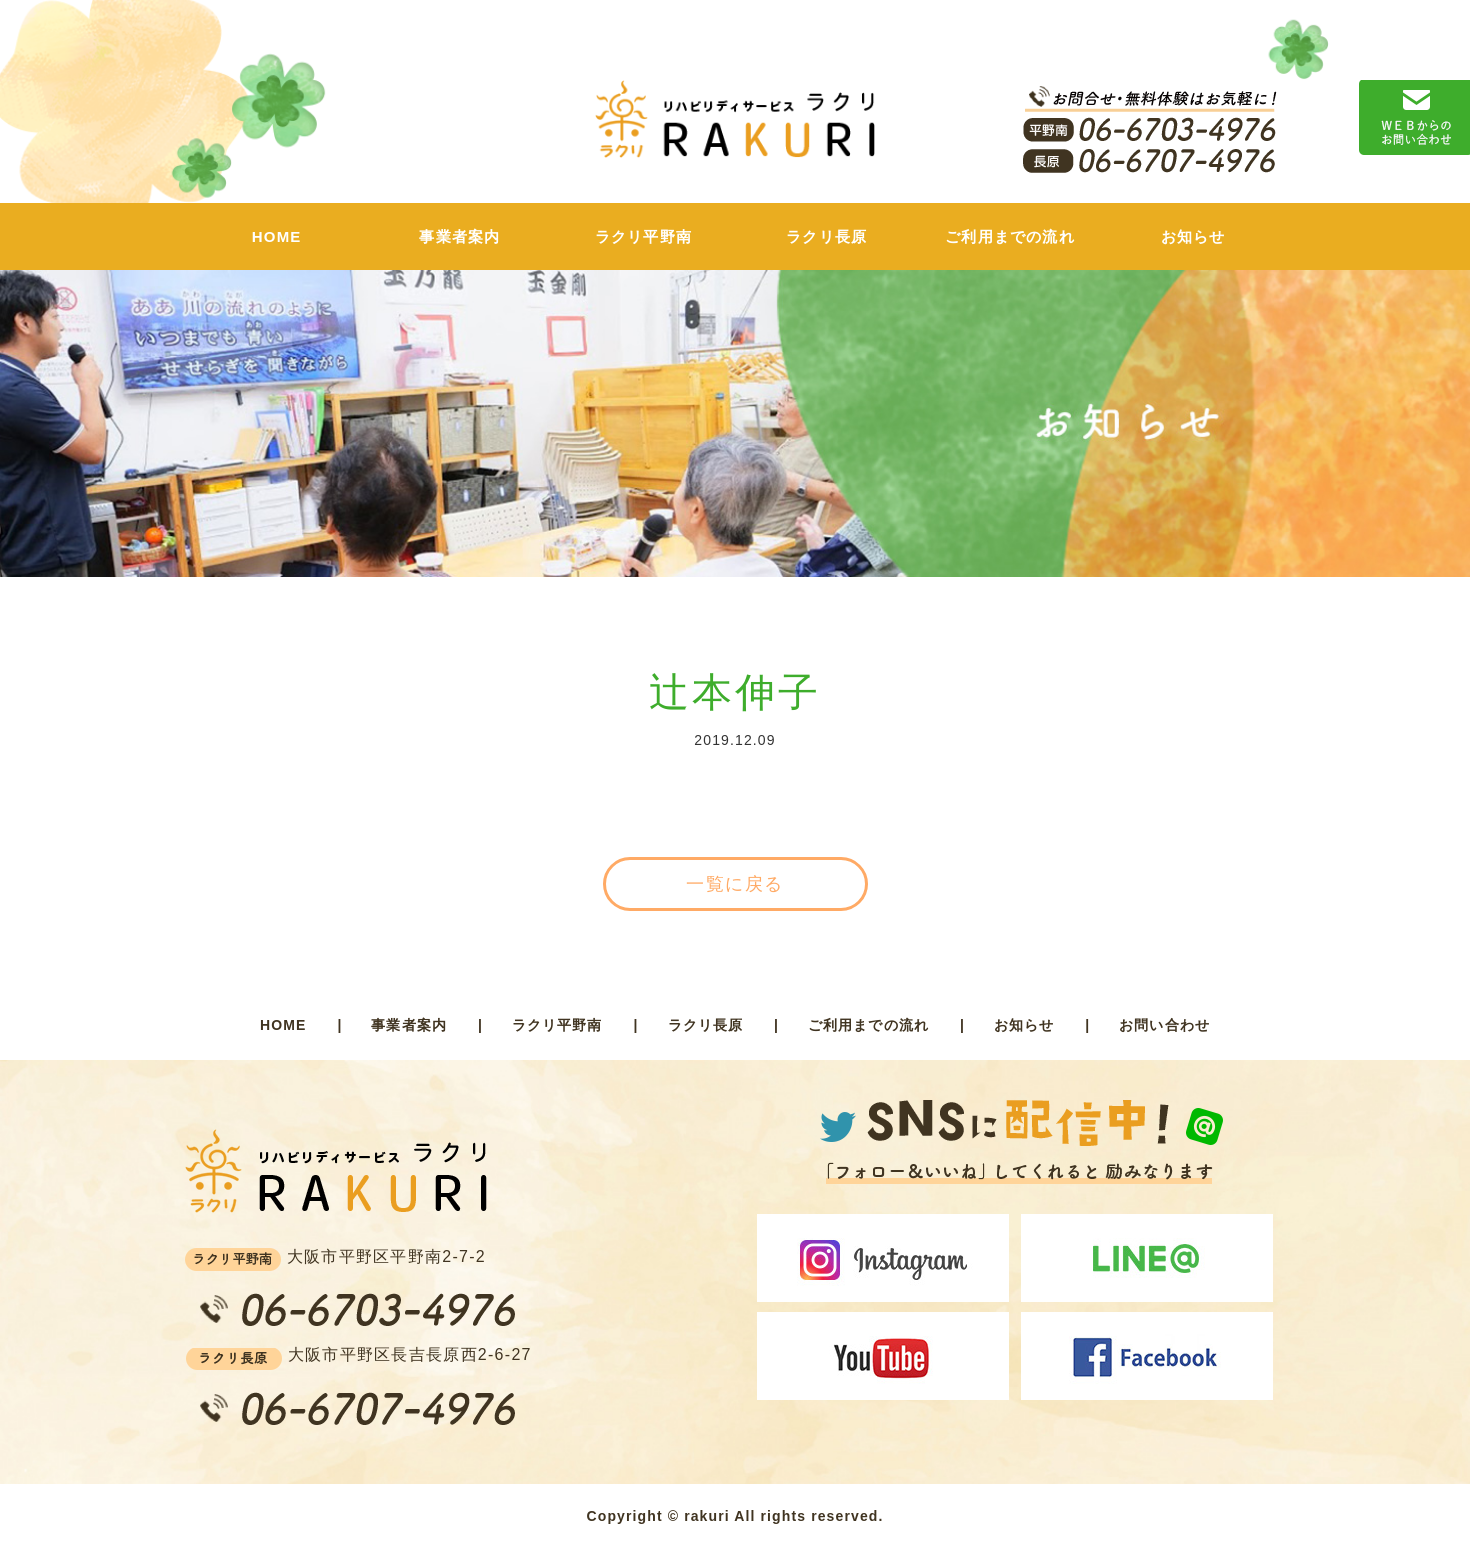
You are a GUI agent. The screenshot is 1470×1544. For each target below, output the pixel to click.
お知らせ (1193, 236)
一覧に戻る (734, 884)
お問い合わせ (1164, 1025)
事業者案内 (459, 236)
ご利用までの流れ (1010, 236)
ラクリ (735, 129)
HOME (277, 236)
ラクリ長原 (826, 236)
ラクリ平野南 (643, 236)
